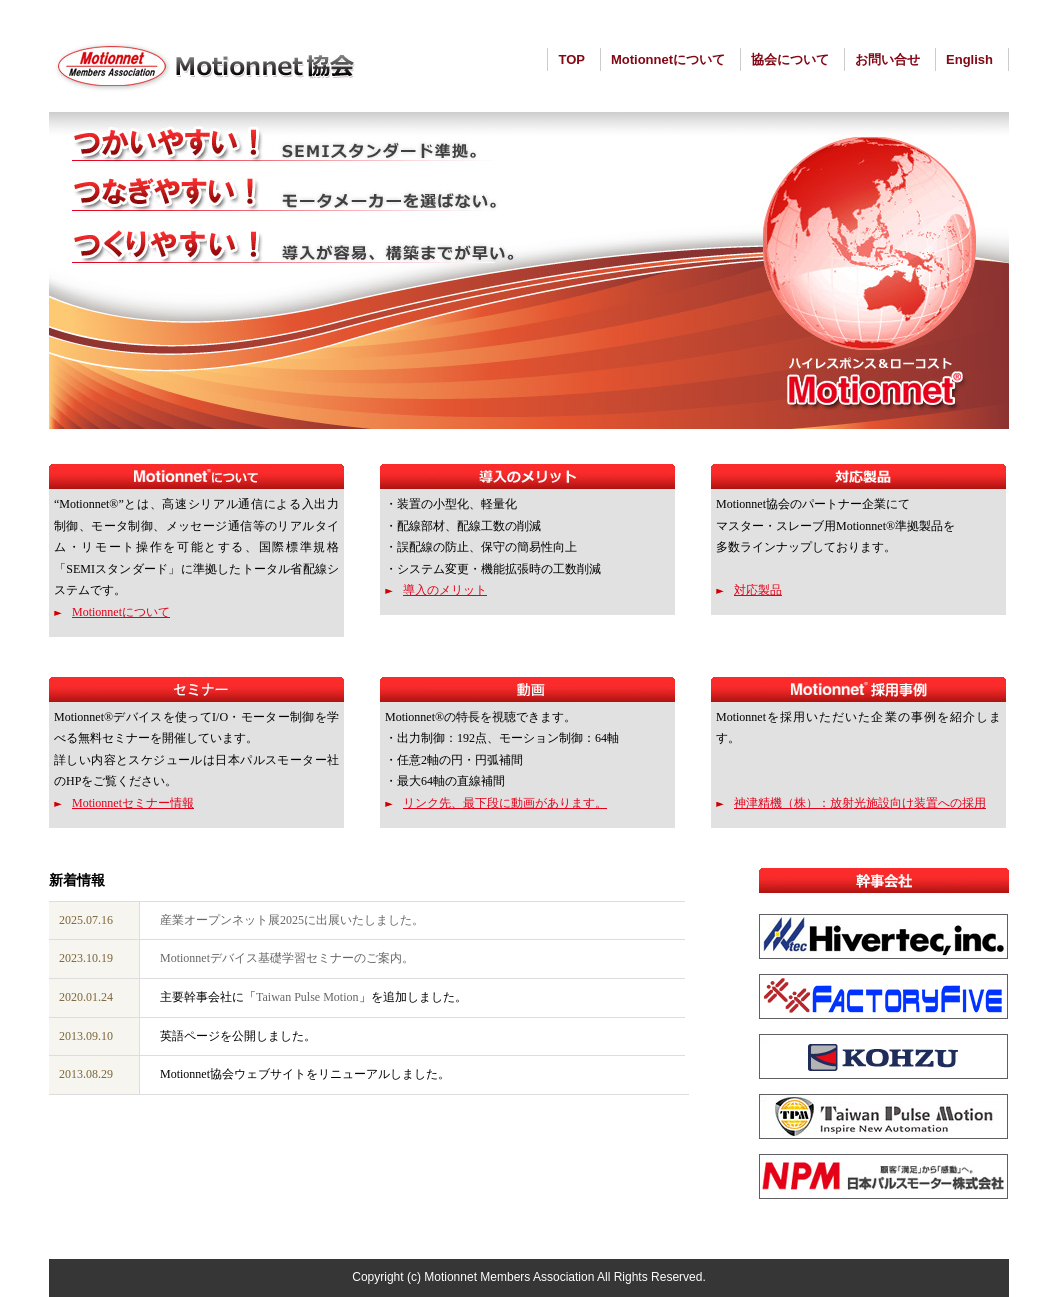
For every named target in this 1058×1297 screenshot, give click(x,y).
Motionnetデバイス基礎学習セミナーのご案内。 (287, 958)
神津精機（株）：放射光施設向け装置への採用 (860, 803)
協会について (790, 59)
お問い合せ (887, 59)
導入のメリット (445, 590)
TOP (571, 59)
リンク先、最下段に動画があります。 (505, 803)
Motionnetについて (668, 59)
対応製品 (758, 590)
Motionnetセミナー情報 (133, 803)
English (969, 59)
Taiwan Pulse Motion (307, 997)
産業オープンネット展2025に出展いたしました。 (292, 920)
